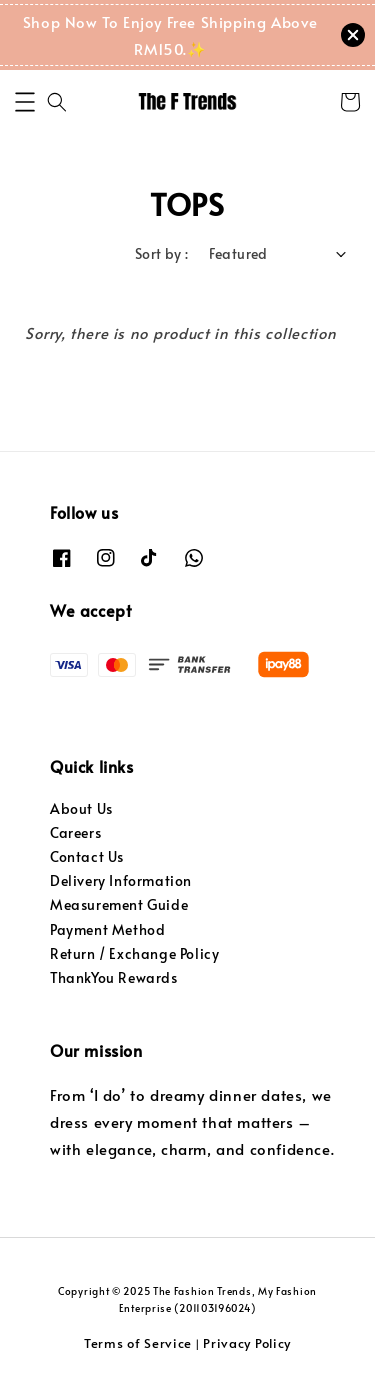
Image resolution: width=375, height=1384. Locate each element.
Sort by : (162, 253)
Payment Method (107, 929)
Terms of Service (138, 1343)
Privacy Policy (247, 1343)
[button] (25, 102)
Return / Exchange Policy (134, 953)
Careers (75, 832)
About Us (81, 808)
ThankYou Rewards (114, 977)
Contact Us (87, 856)
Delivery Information (121, 880)
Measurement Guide (119, 904)
